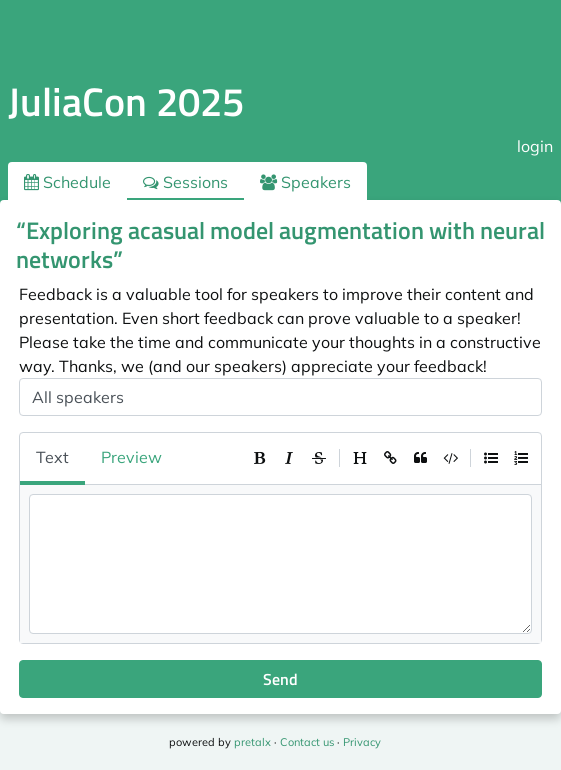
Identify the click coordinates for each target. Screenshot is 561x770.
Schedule (67, 182)
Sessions (185, 182)
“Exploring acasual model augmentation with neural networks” (280, 244)
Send (280, 679)
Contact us (307, 742)
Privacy (362, 742)
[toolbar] (390, 458)
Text (52, 457)
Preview (131, 457)
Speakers (305, 182)
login (535, 146)
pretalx (252, 742)
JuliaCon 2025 (126, 101)
